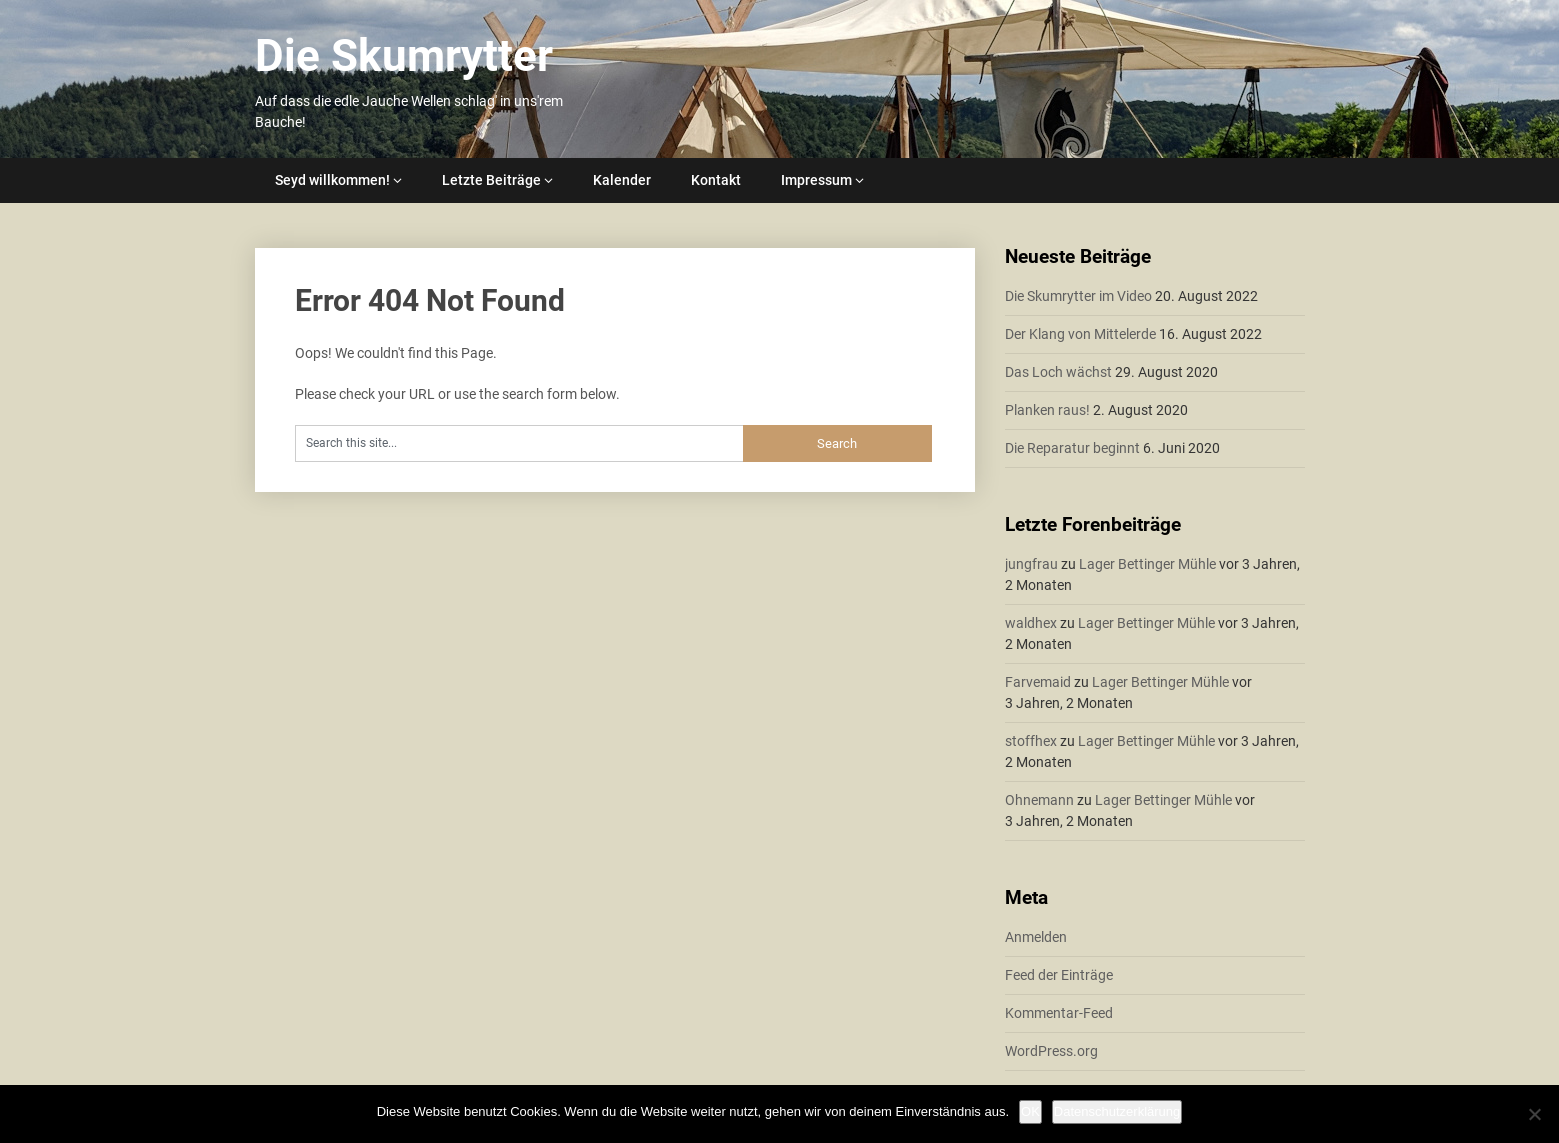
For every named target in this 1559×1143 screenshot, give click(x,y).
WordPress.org (1051, 1051)
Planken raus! (1047, 410)
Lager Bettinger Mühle (1147, 564)
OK (1030, 1111)
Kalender (622, 180)
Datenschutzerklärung (1117, 1111)
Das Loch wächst (1058, 372)
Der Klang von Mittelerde (1080, 334)
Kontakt (716, 180)
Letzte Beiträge (491, 180)
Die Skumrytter (404, 56)
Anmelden (1036, 937)
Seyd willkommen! (332, 180)
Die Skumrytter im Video (1078, 296)
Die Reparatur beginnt (1072, 448)
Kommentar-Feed (1059, 1013)
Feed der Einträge (1059, 975)
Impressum (816, 180)
